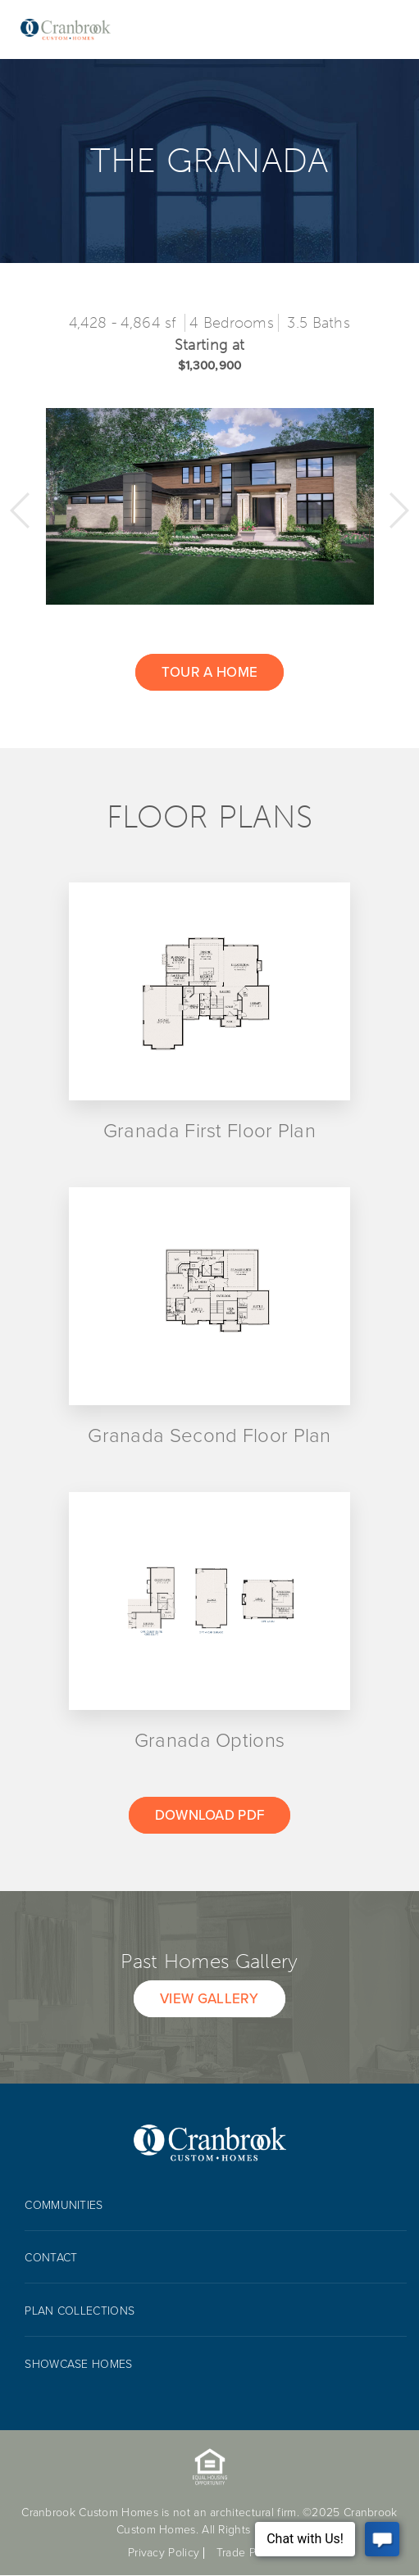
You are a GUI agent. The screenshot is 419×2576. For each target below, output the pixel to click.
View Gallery (209, 1998)
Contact (51, 2258)
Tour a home (209, 672)
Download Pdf (210, 1815)
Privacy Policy (163, 2553)
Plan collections (79, 2311)
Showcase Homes (78, 2364)
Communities (63, 2205)
